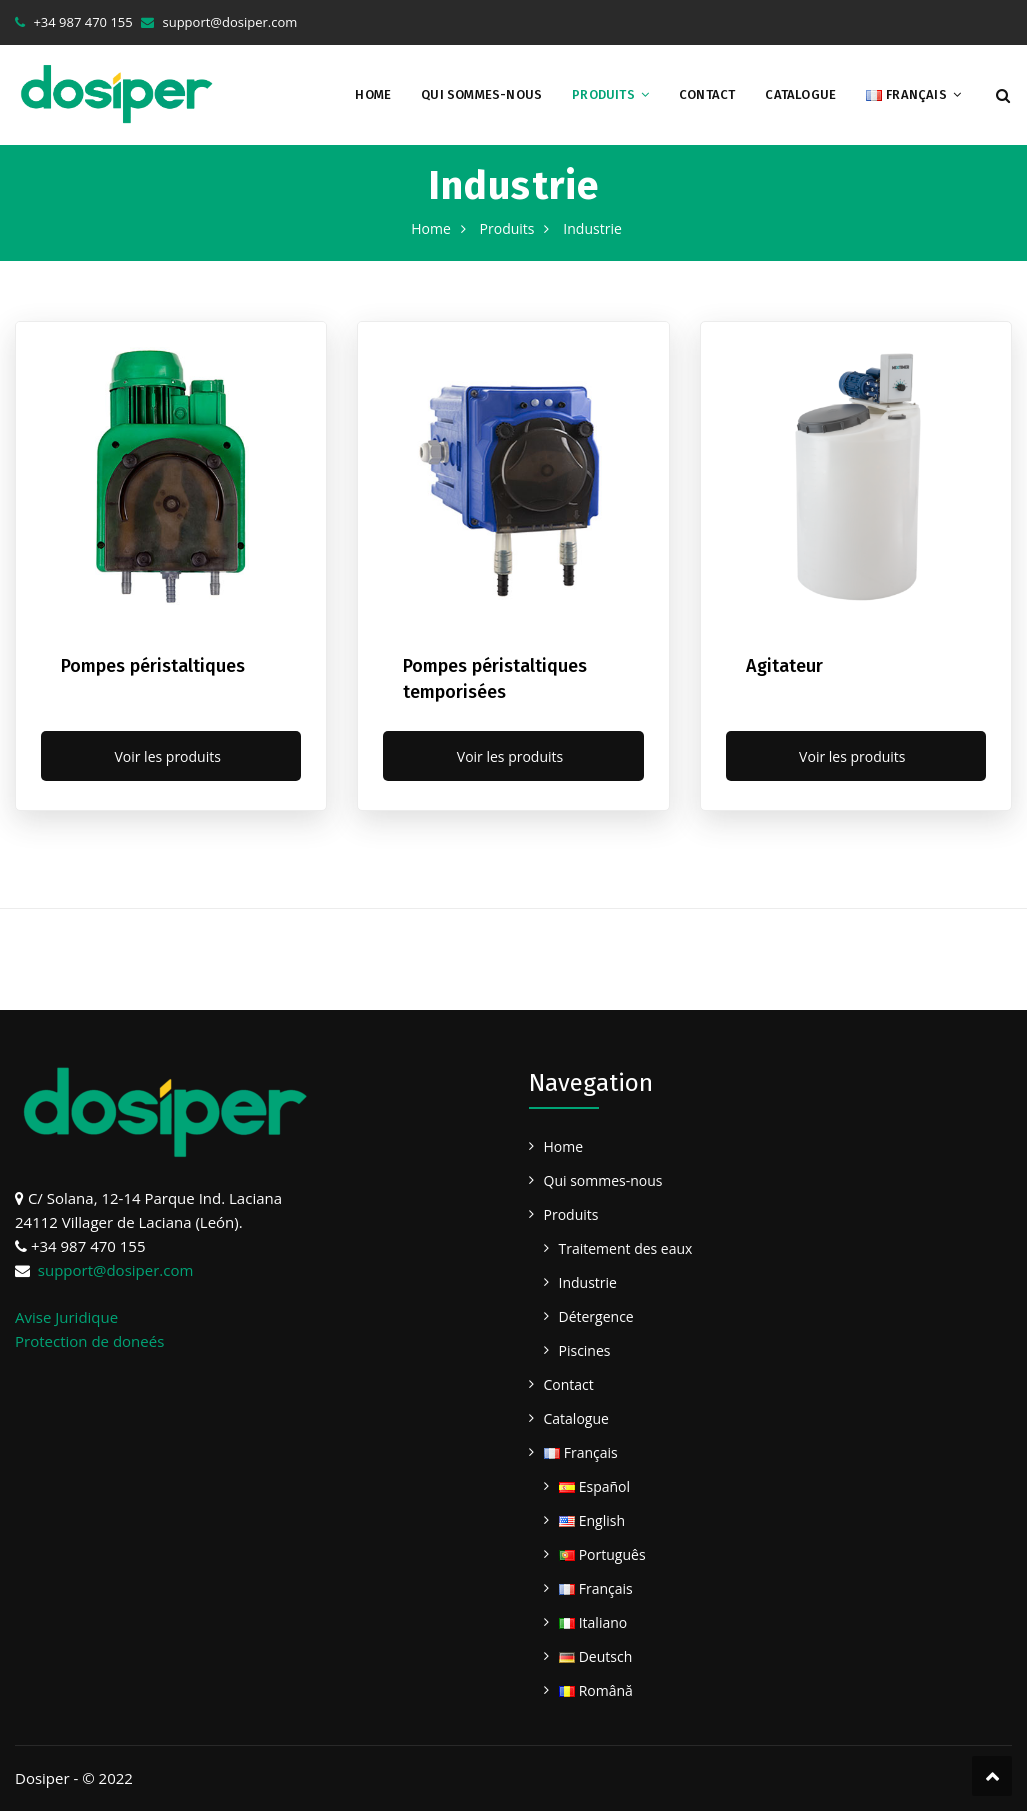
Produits (603, 94)
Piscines (585, 1350)
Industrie (588, 1282)
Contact (707, 94)
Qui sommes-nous (481, 94)
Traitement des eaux (626, 1248)
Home (373, 94)
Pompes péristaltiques (153, 666)
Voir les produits (170, 756)
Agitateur (784, 666)
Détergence (596, 1316)
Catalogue (800, 94)
